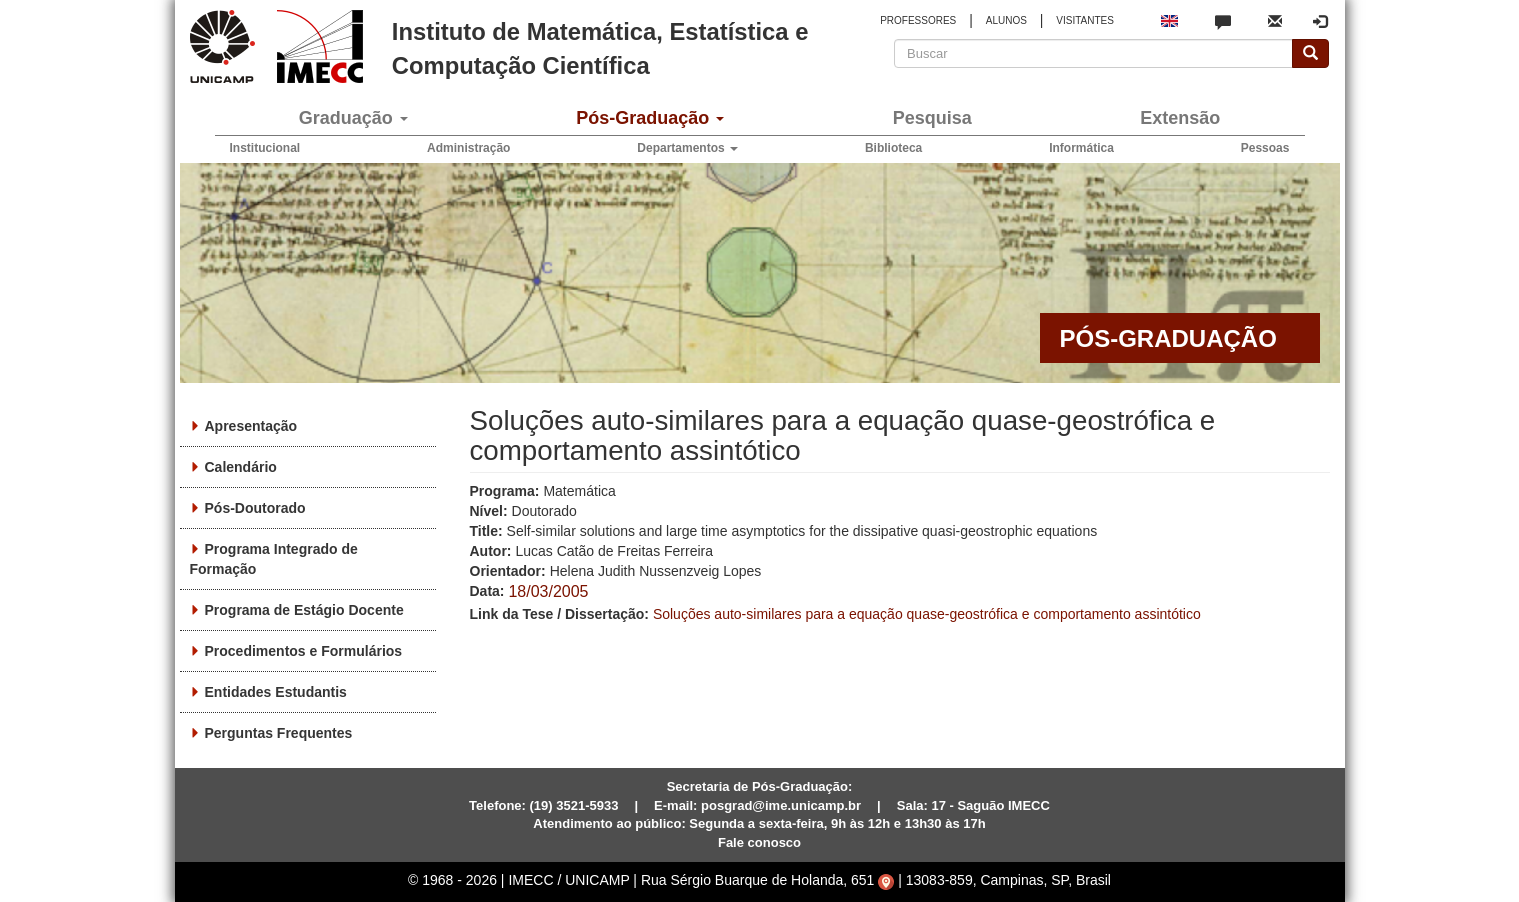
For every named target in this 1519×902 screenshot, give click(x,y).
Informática (1081, 148)
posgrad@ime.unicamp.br (781, 805)
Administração (468, 148)
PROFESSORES (918, 20)
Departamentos (687, 148)
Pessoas (1265, 148)
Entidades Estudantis (276, 692)
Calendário (241, 467)
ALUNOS (1006, 20)
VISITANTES (1085, 20)
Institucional (265, 148)
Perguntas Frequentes (279, 733)
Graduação (353, 118)
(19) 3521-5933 (574, 805)
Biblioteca (893, 148)
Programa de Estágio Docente (304, 610)
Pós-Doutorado (255, 508)
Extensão (1180, 118)
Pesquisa (932, 118)
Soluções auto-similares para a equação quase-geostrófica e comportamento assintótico (927, 614)
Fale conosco (759, 842)
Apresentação (251, 426)
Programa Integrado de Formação (274, 559)
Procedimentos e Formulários (304, 651)
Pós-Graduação (650, 118)
